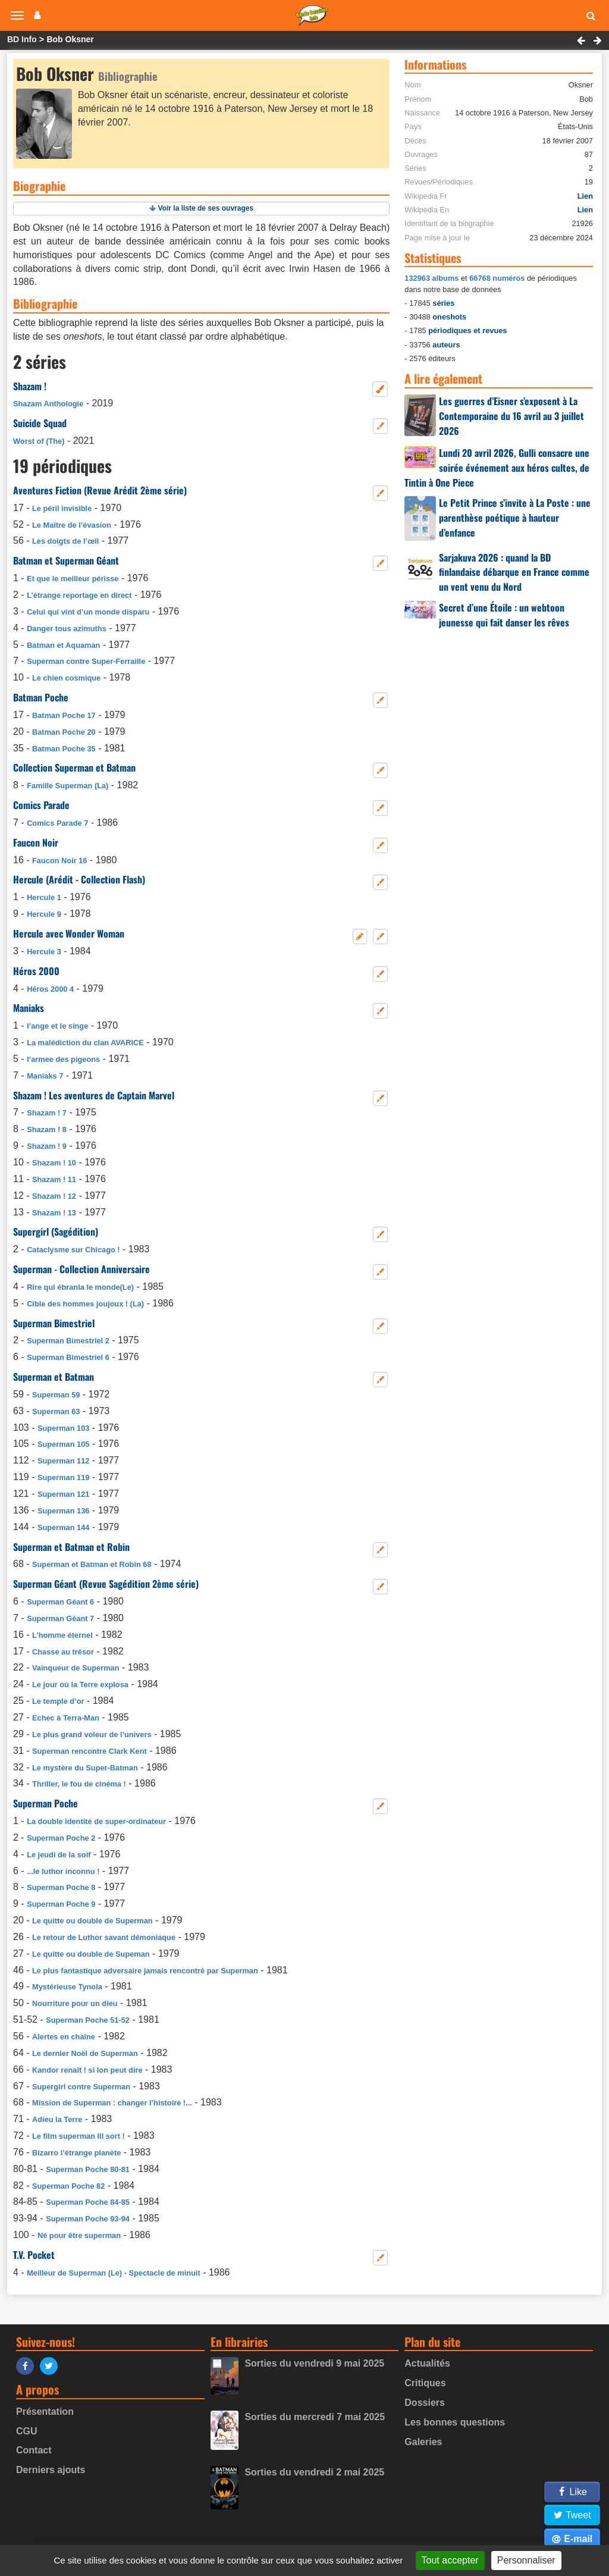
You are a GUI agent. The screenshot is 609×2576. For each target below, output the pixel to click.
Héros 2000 (36, 971)
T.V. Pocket (34, 2255)
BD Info (22, 39)
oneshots (449, 316)
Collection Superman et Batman (74, 767)
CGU (26, 2431)
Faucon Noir (35, 842)
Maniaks (28, 1008)
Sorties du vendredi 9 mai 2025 (314, 2363)
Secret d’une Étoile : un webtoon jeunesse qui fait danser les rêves (504, 614)
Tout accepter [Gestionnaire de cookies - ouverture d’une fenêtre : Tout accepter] (450, 2560)
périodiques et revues (467, 330)
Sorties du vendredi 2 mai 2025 (314, 2472)
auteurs (446, 344)
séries (443, 303)
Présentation (45, 2411)
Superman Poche (45, 1803)
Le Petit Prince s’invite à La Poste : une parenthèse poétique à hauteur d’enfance (515, 518)
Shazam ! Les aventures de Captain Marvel (93, 1095)
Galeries (423, 2442)
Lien (585, 196)
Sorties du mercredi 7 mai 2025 (314, 2417)
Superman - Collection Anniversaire (81, 1269)
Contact (34, 2450)
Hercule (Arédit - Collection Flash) (79, 879)
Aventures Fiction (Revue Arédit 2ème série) (100, 490)
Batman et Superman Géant (66, 560)
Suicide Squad (40, 423)
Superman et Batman (53, 1377)
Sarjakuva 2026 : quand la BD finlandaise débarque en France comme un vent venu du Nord (514, 572)
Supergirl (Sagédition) (55, 1231)
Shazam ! (29, 386)
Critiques (424, 2383)
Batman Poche (40, 697)
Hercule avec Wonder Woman (68, 933)
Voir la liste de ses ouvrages (206, 208)
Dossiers (424, 2403)
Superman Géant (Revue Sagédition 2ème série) (106, 1584)
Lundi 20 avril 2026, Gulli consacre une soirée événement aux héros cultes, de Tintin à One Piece (496, 468)
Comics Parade (41, 805)
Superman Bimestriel (54, 1323)
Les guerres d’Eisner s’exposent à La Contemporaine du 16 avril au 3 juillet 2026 (511, 416)
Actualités (427, 2363)
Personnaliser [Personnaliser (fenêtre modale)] (526, 2560)
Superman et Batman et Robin (71, 1547)
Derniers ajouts (50, 2470)
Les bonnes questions (454, 2422)
